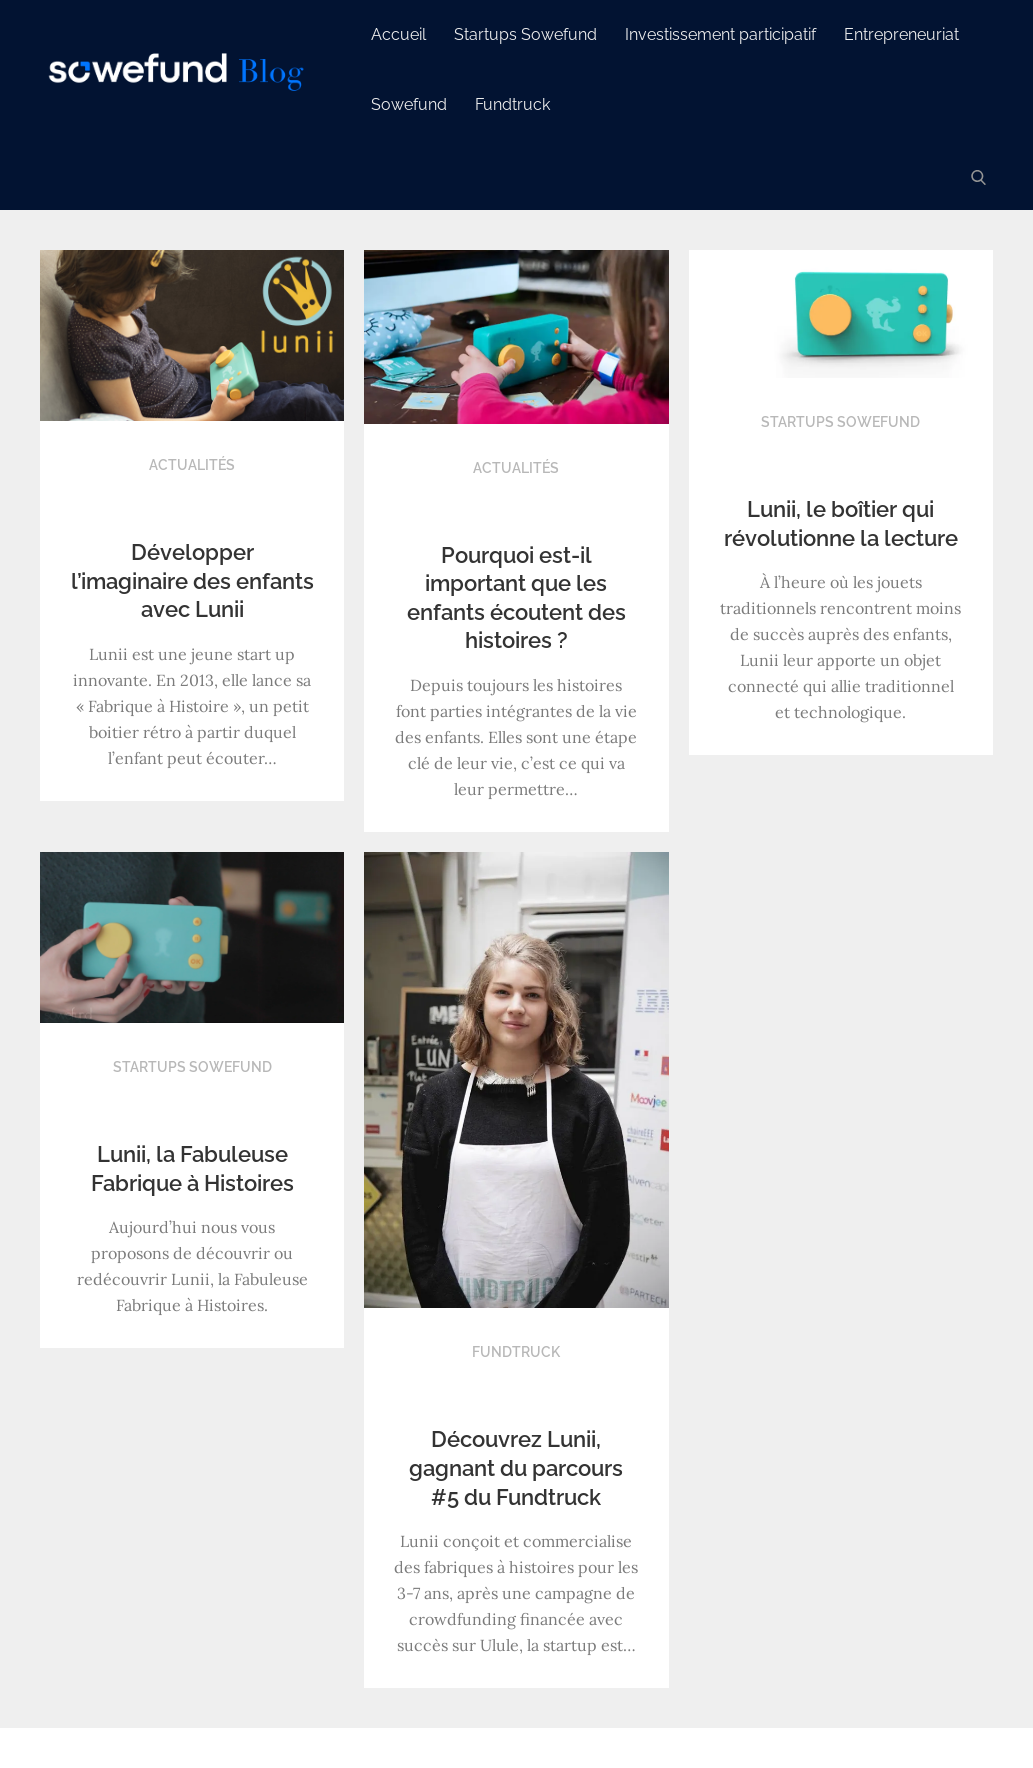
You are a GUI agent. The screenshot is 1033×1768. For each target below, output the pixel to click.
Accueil (398, 34)
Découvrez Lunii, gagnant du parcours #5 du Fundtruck (516, 1467)
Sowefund (409, 104)
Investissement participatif (720, 34)
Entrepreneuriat (901, 34)
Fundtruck (512, 104)
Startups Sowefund (525, 34)
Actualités (192, 465)
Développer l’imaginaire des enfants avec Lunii (192, 580)
